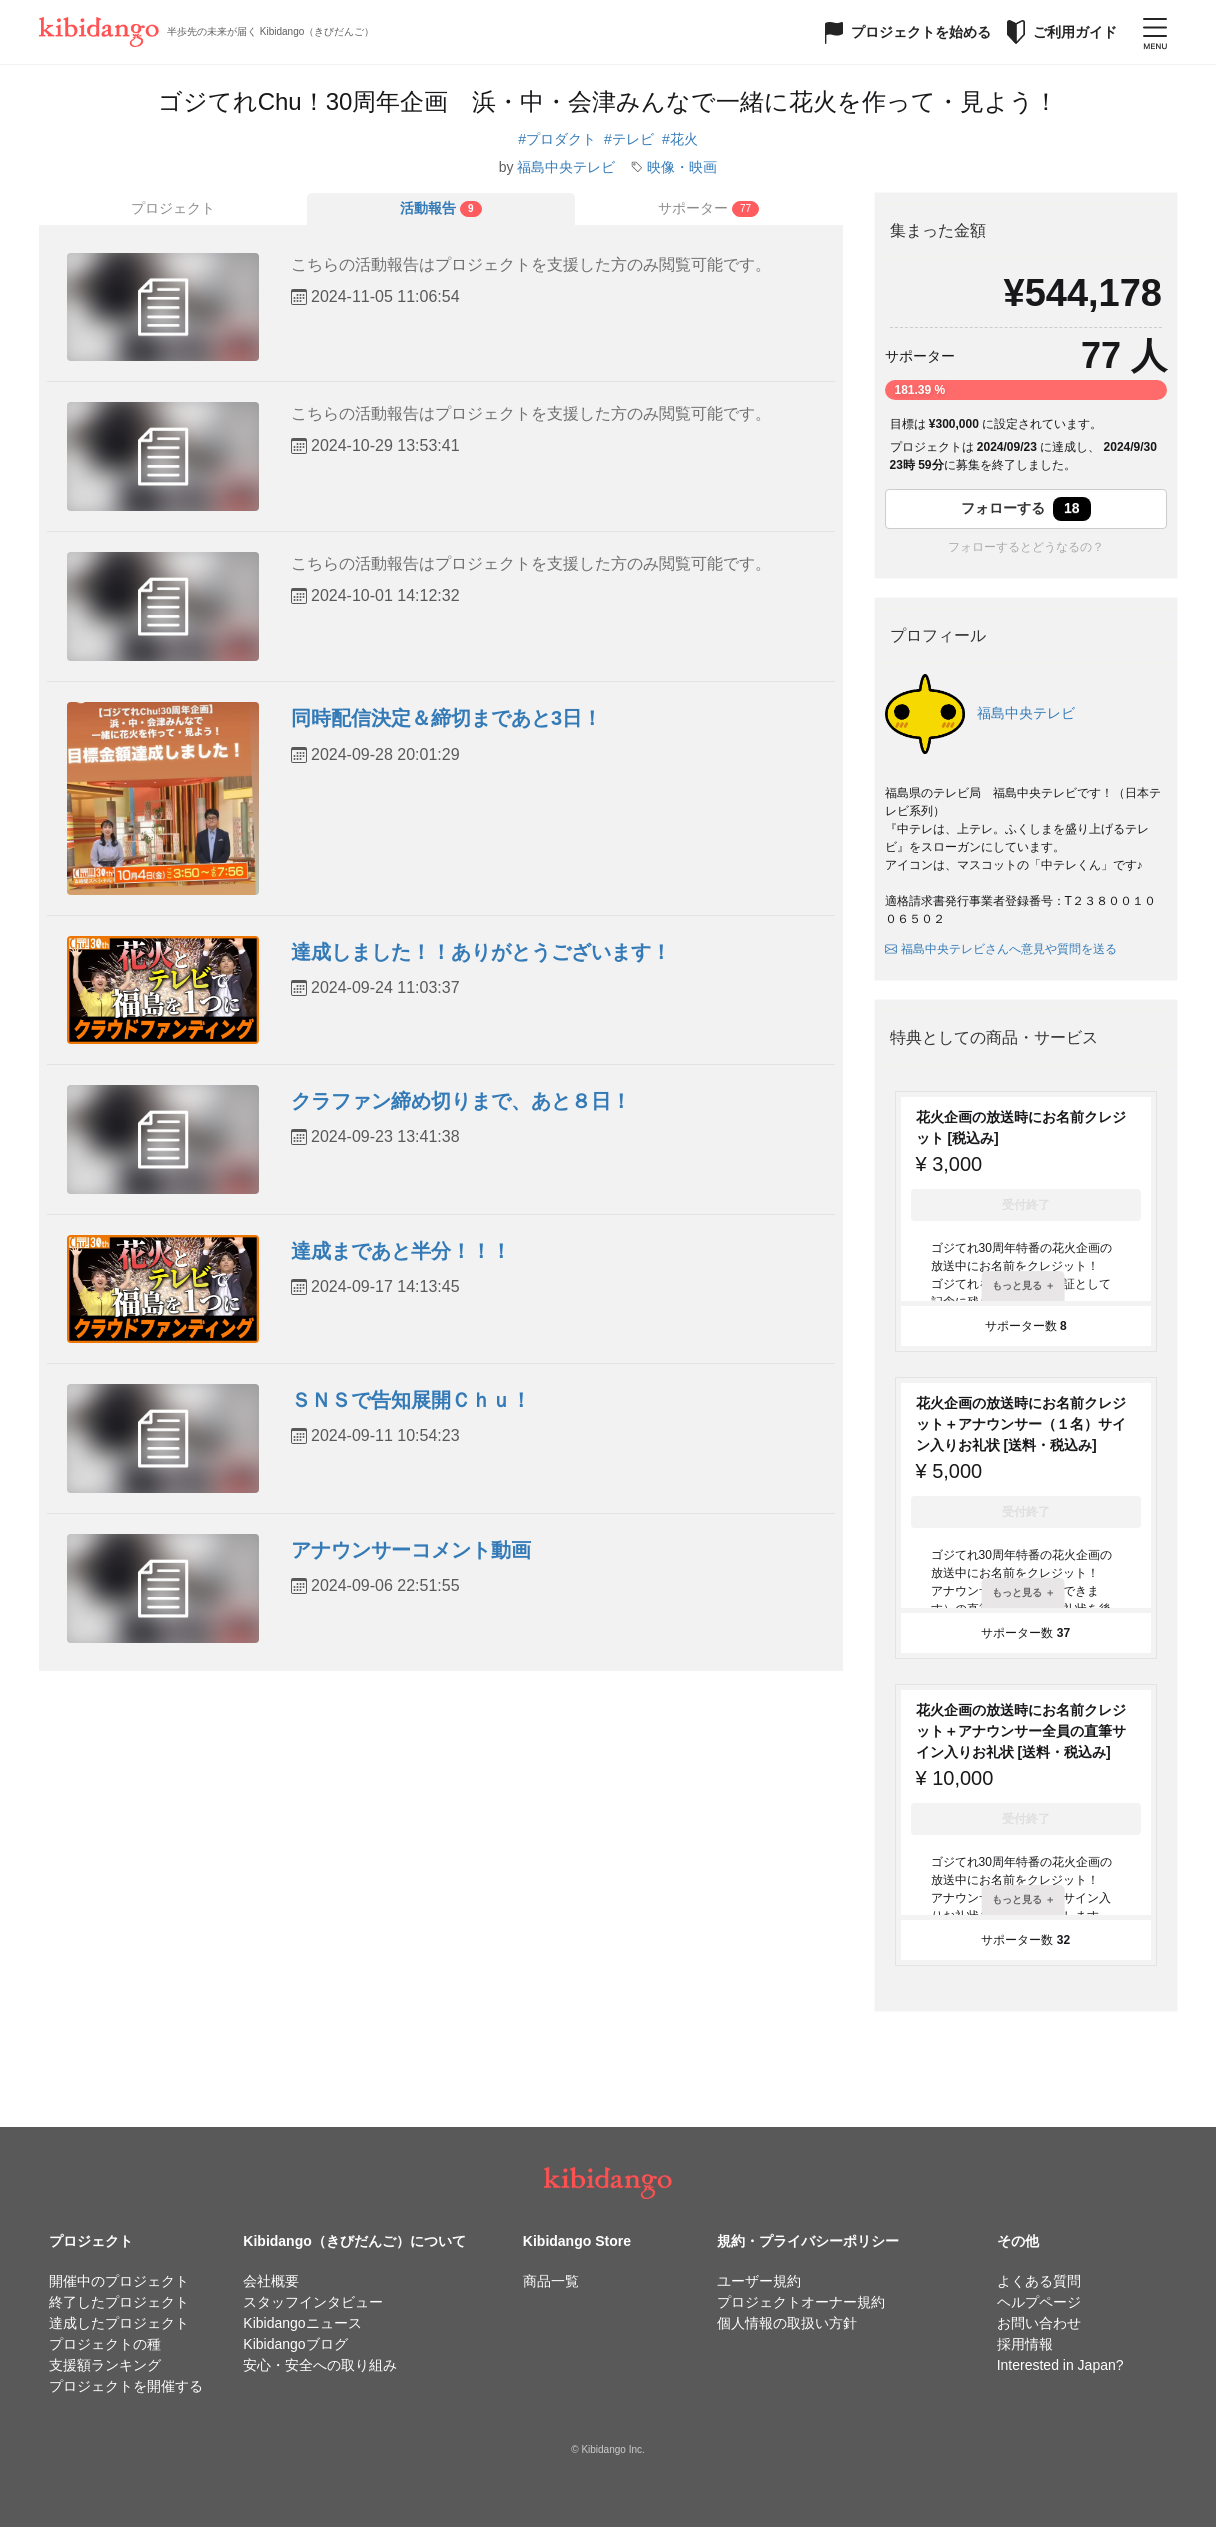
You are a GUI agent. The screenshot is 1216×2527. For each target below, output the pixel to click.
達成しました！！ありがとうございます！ (481, 952)
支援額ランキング (105, 2365)
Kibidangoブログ (295, 2344)
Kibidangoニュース (302, 2323)
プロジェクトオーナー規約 (801, 2302)
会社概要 (271, 2281)
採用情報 (1025, 2344)
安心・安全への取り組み (320, 2365)
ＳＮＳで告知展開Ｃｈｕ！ (411, 1400)
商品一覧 (551, 2281)
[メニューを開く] (1155, 32)
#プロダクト (557, 139)
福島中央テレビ (566, 167)
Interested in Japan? (1060, 2365)
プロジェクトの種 (105, 2344)
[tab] (441, 209)
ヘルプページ (1039, 2302)
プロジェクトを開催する (126, 2386)
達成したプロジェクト (119, 2323)
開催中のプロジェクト (119, 2281)
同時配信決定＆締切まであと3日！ (446, 718)
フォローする (1026, 509)
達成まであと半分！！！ (401, 1251)
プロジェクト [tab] (173, 208)
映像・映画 (682, 167)
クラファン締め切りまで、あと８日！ (461, 1101)
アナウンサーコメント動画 (411, 1550)
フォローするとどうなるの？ (1026, 547)
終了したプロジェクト (119, 2302)
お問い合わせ (1039, 2323)
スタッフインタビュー (313, 2302)
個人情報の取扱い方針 (787, 2323)
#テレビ (629, 139)
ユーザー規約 (759, 2281)
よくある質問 (1039, 2281)
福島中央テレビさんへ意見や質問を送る (1001, 949)
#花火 (680, 139)
